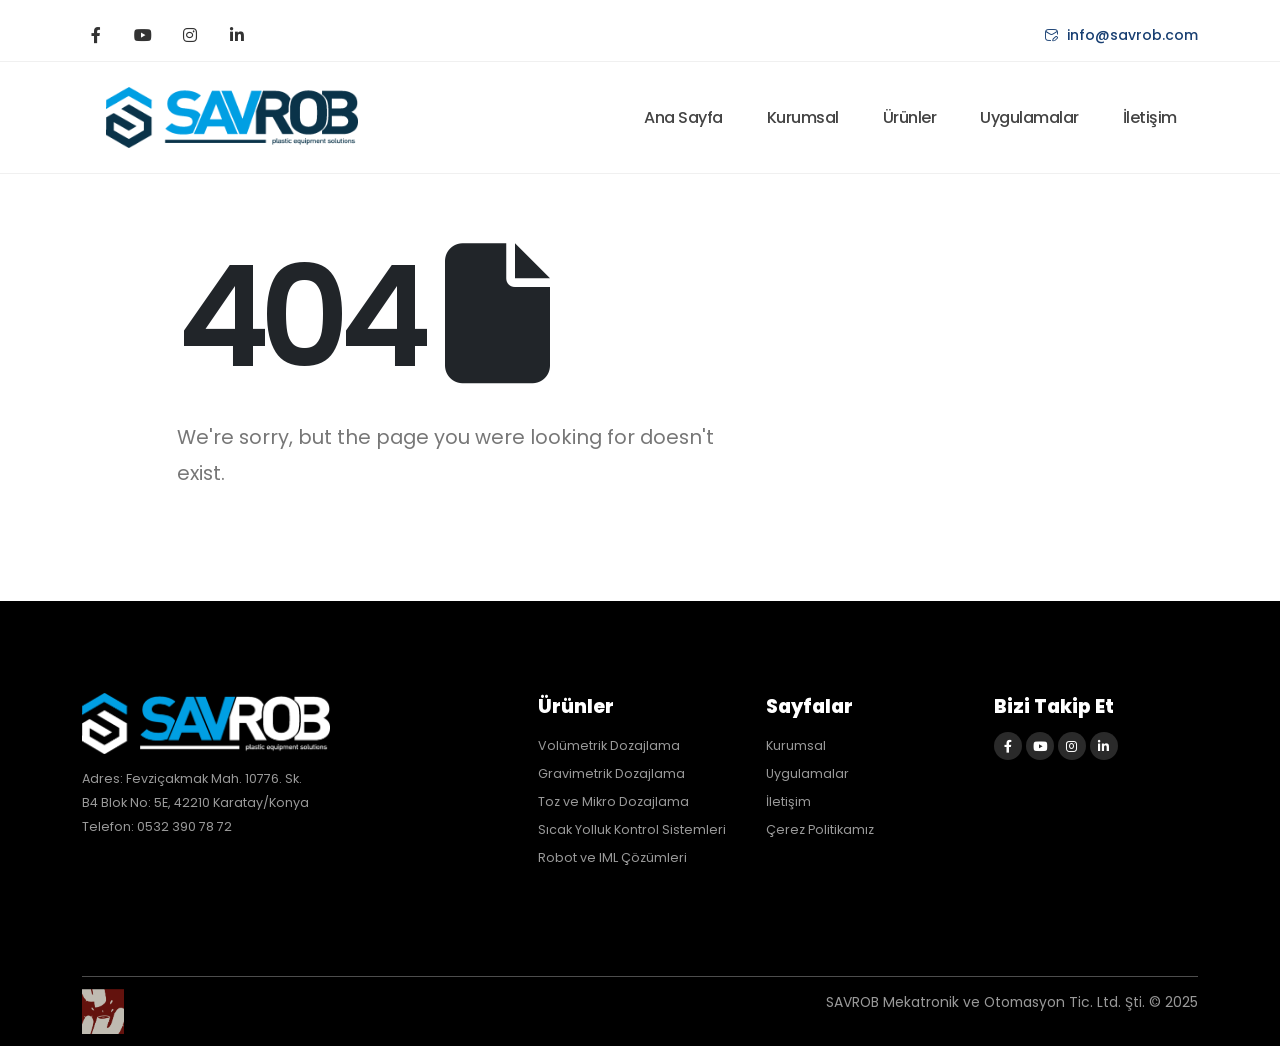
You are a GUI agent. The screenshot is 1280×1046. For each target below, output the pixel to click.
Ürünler (910, 117)
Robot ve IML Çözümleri (612, 857)
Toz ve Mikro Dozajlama (613, 801)
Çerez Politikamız (820, 829)
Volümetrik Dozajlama (609, 745)
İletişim (1150, 117)
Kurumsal (803, 117)
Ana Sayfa (683, 117)
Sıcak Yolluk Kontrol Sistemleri (632, 829)
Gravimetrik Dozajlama (611, 773)
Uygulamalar (1029, 117)
